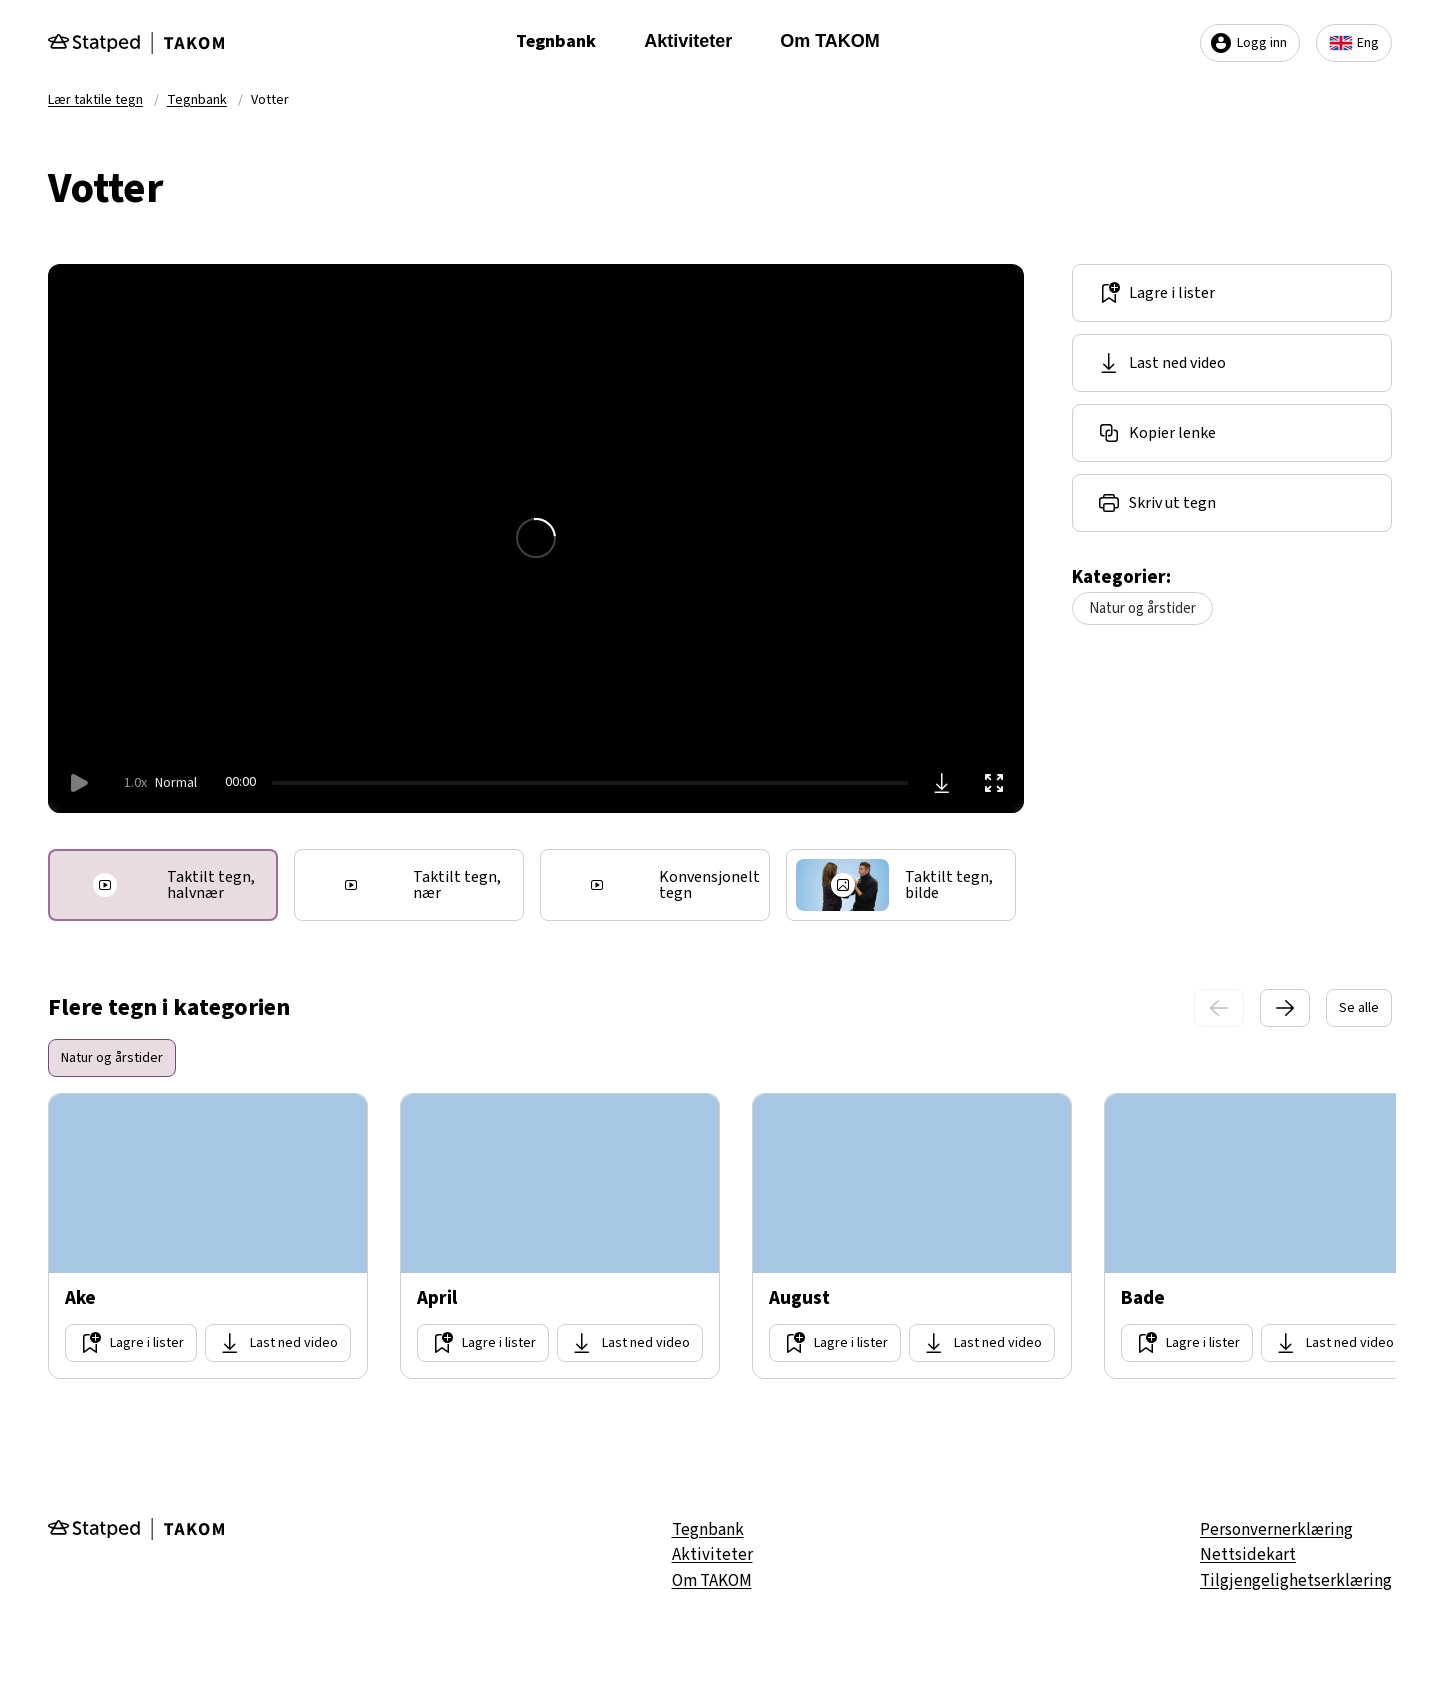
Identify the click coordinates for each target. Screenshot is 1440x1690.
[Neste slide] (1285, 1008)
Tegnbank (556, 41)
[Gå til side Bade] (1264, 1236)
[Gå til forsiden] (136, 43)
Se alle (1359, 1008)
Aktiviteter (688, 41)
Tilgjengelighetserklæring (1296, 1581)
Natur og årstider (1142, 608)
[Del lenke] (1232, 433)
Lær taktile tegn (95, 100)
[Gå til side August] (912, 1236)
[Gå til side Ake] (208, 1236)
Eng (1354, 43)
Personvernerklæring (1276, 1530)
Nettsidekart (1248, 1555)
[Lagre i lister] (1232, 293)
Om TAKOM (830, 41)
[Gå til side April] (560, 1236)
